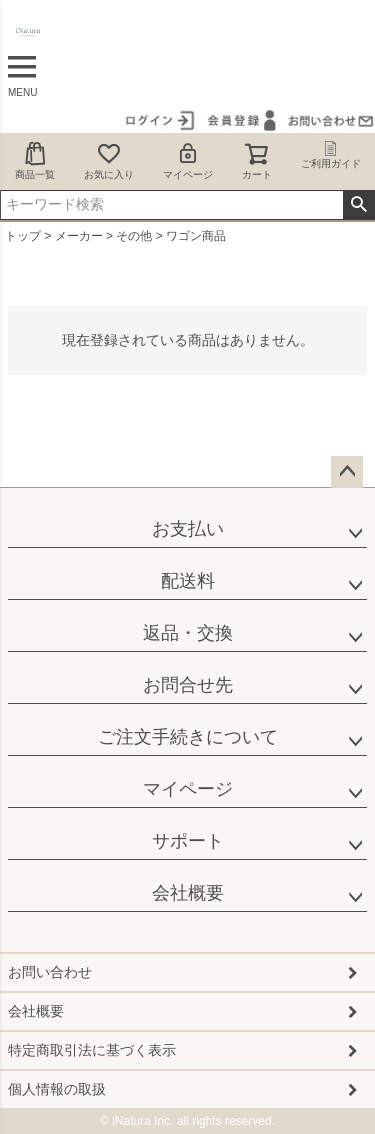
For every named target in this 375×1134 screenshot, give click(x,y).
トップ (23, 236)
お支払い (188, 529)
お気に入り (109, 160)
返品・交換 (188, 633)
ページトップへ (347, 472)
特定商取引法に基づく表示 (92, 1050)
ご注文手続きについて (188, 737)
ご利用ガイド (331, 155)
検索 (358, 205)
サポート (188, 841)
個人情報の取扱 (57, 1089)
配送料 (188, 581)
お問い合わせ (50, 972)
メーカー (79, 236)
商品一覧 (35, 160)
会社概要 (188, 893)
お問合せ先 (188, 685)
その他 (134, 236)
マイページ (188, 160)
